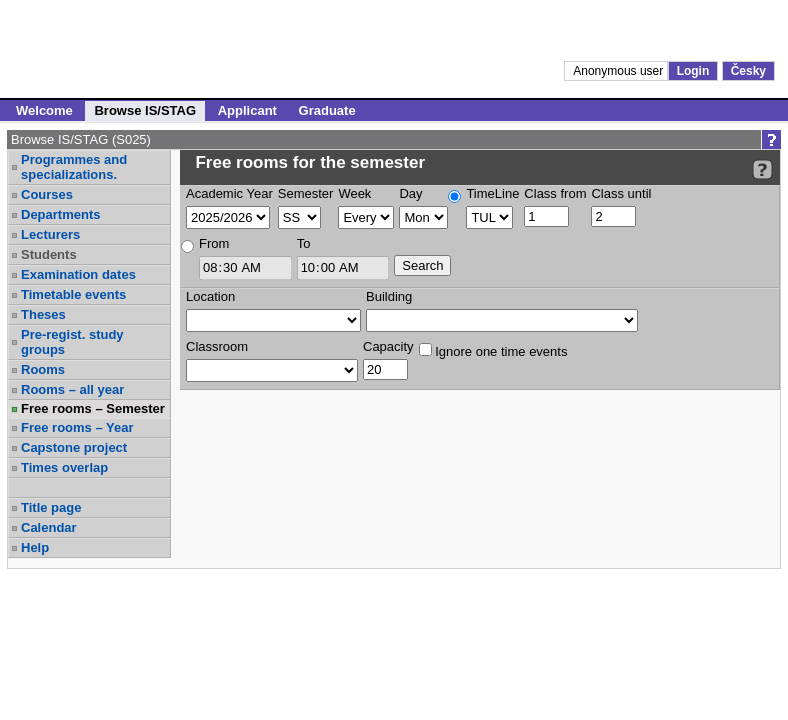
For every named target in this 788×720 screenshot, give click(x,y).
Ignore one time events (493, 351)
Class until (621, 193)
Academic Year (229, 193)
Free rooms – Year (77, 427)
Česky (748, 71)
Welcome (44, 110)
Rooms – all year (72, 389)
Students (49, 254)
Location (210, 296)
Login (693, 71)
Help (35, 547)
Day (410, 193)
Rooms (43, 369)
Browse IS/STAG (145, 110)
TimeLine (492, 193)
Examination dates (78, 274)
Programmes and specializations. (74, 167)
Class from (555, 193)
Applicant (247, 110)
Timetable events (73, 294)
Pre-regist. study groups (72, 342)
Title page (51, 507)
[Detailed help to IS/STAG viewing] (762, 169)
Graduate (327, 110)
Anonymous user (619, 71)
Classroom (217, 346)
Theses (43, 314)
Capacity (388, 346)
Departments (60, 214)
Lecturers (50, 234)
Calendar (49, 527)
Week (354, 193)
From (214, 243)
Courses (47, 194)
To (304, 243)
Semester (306, 193)
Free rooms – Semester (93, 408)
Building (389, 296)
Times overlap (64, 467)
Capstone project (74, 447)
